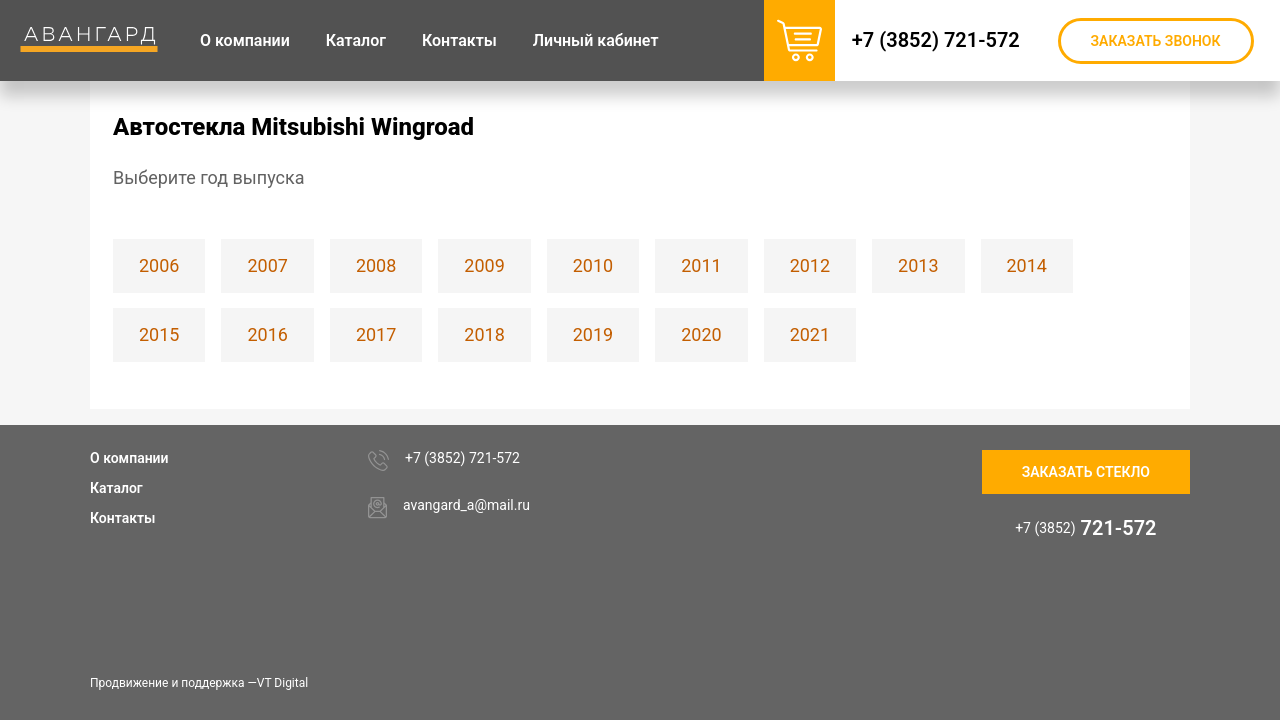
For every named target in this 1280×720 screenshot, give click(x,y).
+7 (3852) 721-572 (946, 40)
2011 (701, 265)
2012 (810, 265)
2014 (1027, 265)
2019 (593, 334)
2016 (267, 334)
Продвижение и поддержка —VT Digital (199, 683)
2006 (159, 265)
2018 (484, 334)
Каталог (116, 488)
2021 (810, 334)
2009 (484, 265)
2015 (159, 334)
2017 (376, 334)
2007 (267, 265)
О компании (129, 458)
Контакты (122, 518)
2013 (918, 265)
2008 (376, 265)
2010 (593, 265)
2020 (701, 334)
